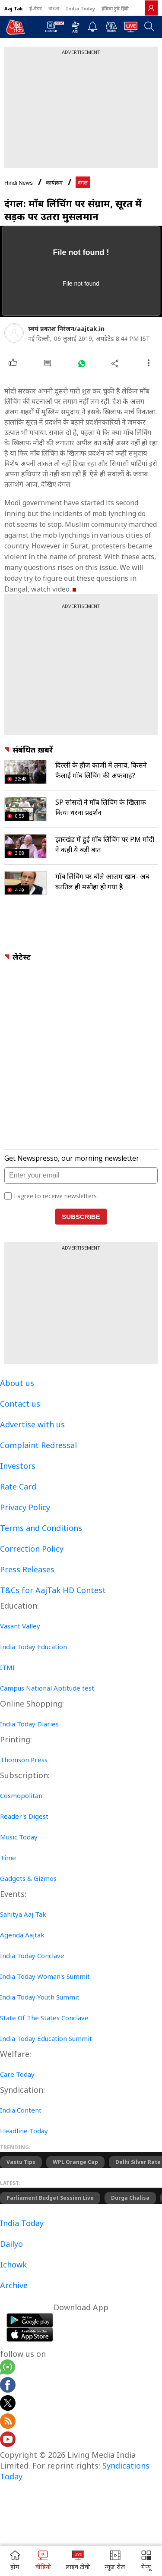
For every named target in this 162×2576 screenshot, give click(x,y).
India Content (20, 2110)
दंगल (83, 183)
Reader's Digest (24, 1816)
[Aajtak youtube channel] (8, 2440)
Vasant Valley (20, 1626)
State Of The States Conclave (44, 2017)
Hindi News (18, 183)
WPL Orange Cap (75, 2162)
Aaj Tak (13, 8)
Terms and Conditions (41, 1528)
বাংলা (53, 8)
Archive (14, 2285)
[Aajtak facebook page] (8, 2386)
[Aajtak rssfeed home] (8, 2422)
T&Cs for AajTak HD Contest (53, 1590)
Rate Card (18, 1486)
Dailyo (11, 2244)
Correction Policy (32, 1548)
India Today (80, 8)
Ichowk (13, 2264)
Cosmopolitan (21, 1795)
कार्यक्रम (54, 183)
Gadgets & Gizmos (28, 1878)
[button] (146, 2561)
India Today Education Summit (46, 2038)
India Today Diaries (29, 1723)
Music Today (19, 1837)
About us (17, 1383)
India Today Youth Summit (39, 1997)
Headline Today (24, 2130)
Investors (17, 1466)
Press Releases (27, 1569)
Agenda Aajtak (22, 1934)
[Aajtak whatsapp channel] (7, 2368)
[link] (151, 8)
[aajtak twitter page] (8, 2404)
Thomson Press (24, 1759)
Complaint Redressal (38, 1445)
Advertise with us (32, 1424)
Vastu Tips (20, 2162)
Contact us (20, 1403)
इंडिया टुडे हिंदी (115, 8)
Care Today (17, 2074)
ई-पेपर (35, 8)
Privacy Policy (25, 1507)
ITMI (7, 1667)
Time (8, 1857)
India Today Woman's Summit (45, 1976)
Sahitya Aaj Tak (23, 1914)
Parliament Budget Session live (50, 2197)
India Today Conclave (32, 1955)
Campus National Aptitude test (47, 1688)
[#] (81, 363)
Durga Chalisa (130, 2197)
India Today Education (33, 1646)
